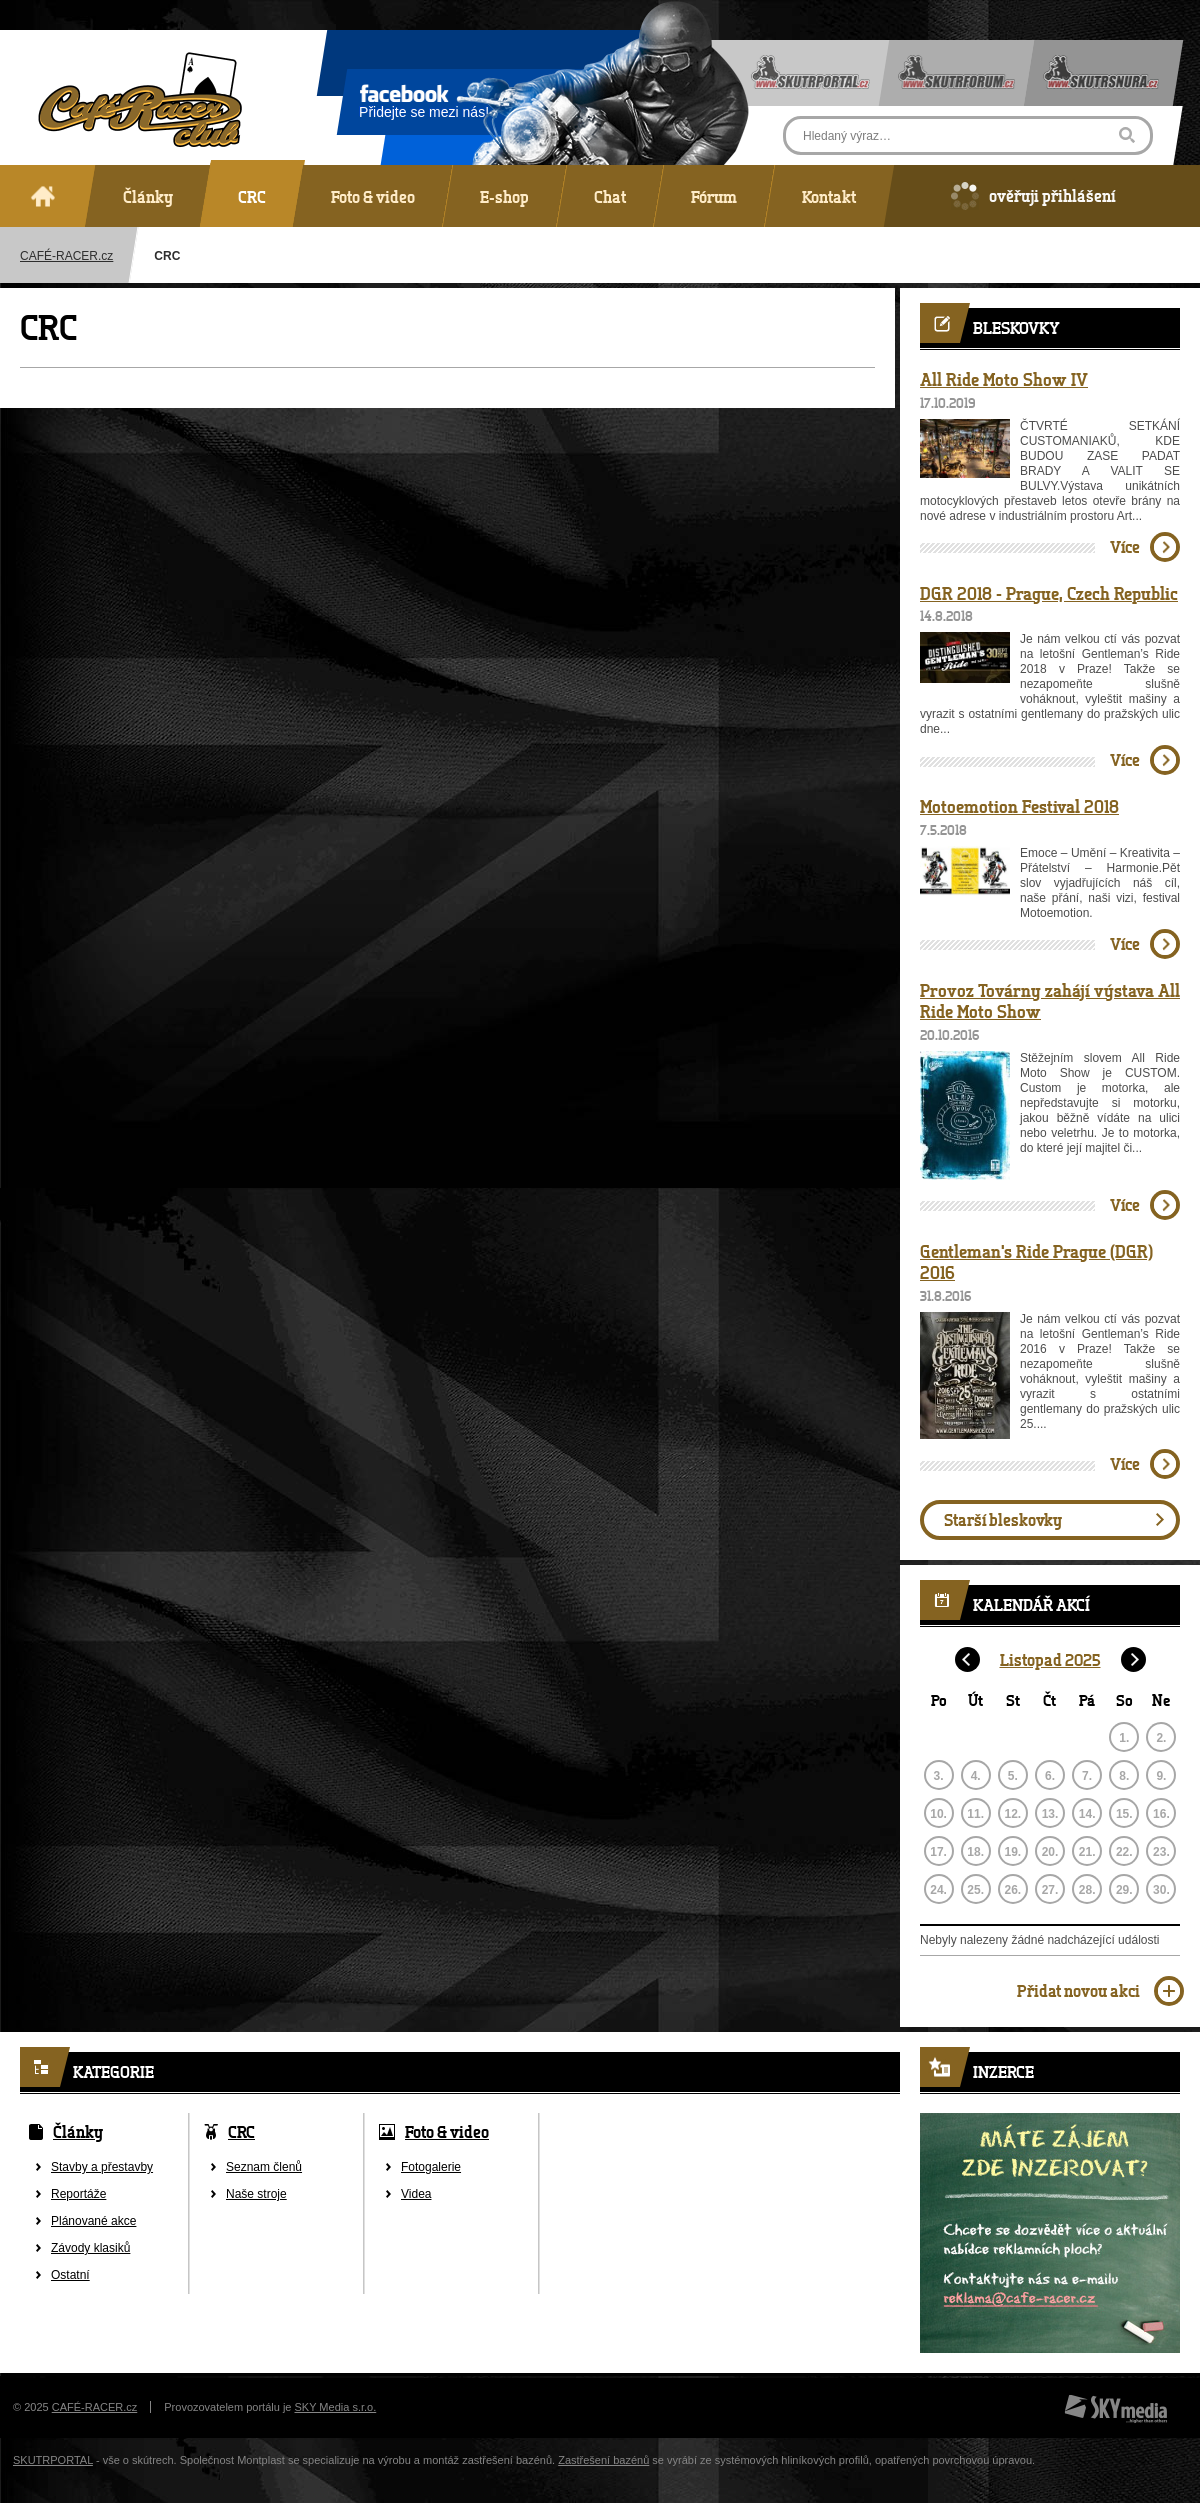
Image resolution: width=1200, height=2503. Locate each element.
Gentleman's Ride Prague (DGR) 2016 (1036, 1262)
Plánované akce (93, 2221)
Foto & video (447, 2131)
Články (78, 2131)
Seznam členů (264, 2167)
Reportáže (78, 2194)
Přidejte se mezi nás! (424, 105)
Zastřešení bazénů (603, 2460)
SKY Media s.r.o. (336, 2407)
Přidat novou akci (1078, 1990)
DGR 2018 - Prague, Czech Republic (1049, 593)
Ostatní (70, 2275)
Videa (416, 2194)
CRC (241, 2131)
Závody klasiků (90, 2248)
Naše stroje (256, 2194)
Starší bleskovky (1003, 1519)
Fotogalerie (431, 2167)
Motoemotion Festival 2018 (1019, 806)
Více (1125, 546)
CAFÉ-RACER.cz (95, 2407)
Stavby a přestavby (102, 2167)
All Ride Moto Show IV (1004, 379)
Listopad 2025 (1050, 1659)
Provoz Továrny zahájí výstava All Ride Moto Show (1050, 1001)
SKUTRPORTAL (53, 2460)
